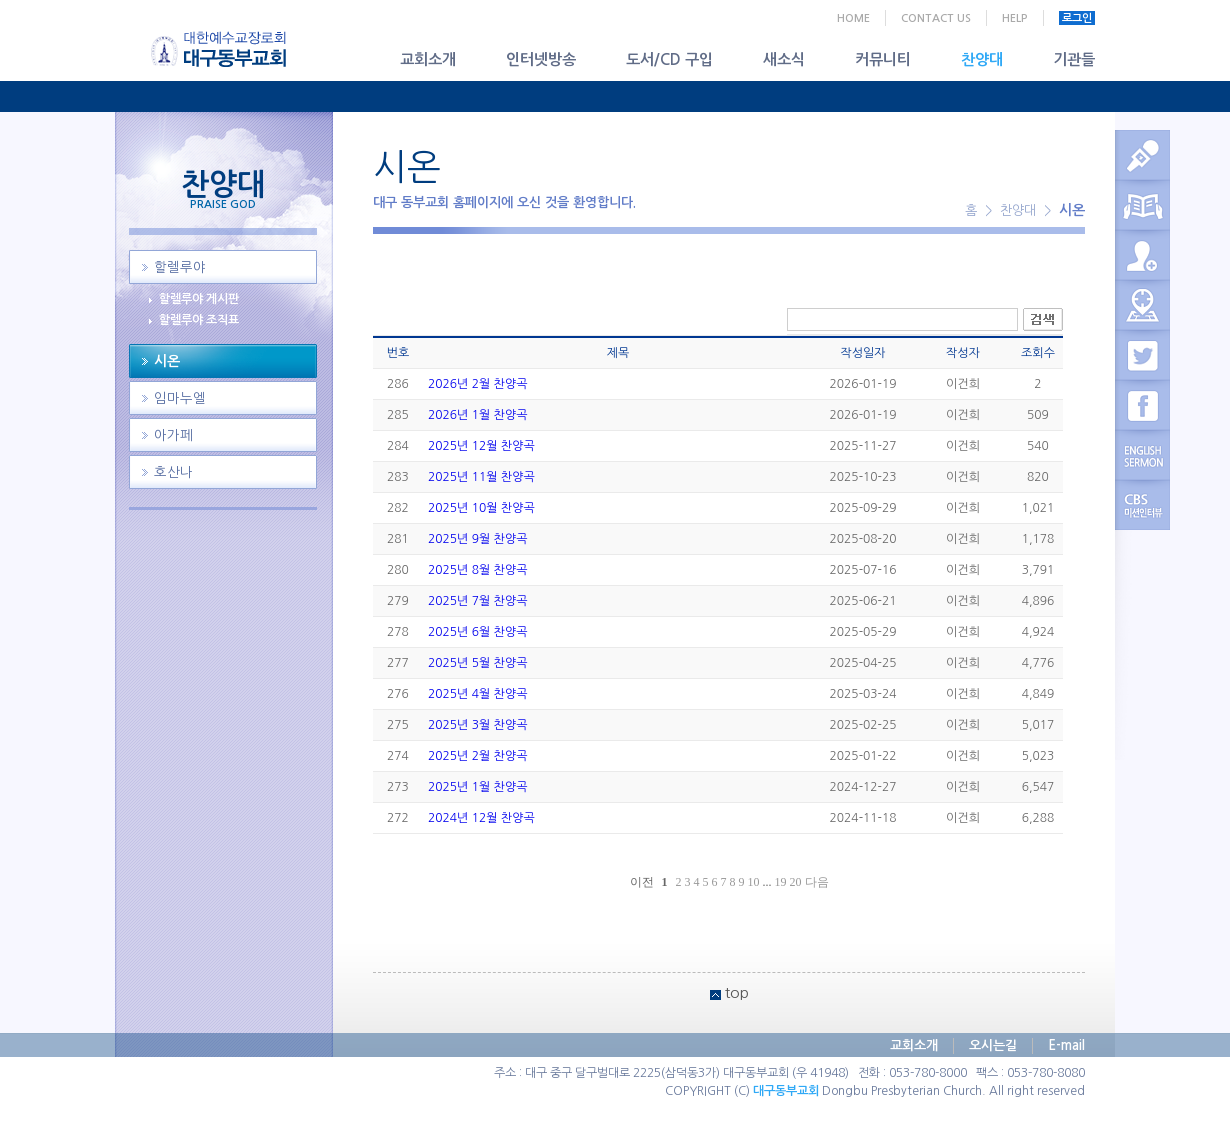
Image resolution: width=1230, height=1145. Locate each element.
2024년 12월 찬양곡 (481, 818)
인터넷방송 (541, 59)
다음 (817, 882)
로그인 (1077, 18)
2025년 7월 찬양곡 (477, 601)
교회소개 (428, 59)
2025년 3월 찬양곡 (477, 725)
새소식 (784, 59)
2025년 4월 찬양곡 (477, 694)
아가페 (173, 435)
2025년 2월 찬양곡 (477, 756)
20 (796, 882)
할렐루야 (180, 267)
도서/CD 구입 (669, 59)
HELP (1015, 18)
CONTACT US (936, 18)
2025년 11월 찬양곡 (481, 477)
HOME (853, 18)
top (737, 992)
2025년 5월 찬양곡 (477, 663)
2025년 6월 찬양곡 (477, 632)
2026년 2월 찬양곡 (477, 384)
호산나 (173, 472)
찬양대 (982, 59)
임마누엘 (180, 398)
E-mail (1066, 1045)
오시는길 (993, 1045)
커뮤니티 (883, 59)
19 (781, 882)
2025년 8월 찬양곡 (477, 570)
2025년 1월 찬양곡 (477, 787)
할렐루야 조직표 (199, 320)
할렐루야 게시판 (199, 299)
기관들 (1074, 59)
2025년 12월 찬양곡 (481, 446)
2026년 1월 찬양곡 (477, 415)
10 (754, 882)
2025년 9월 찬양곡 (477, 539)
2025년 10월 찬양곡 (481, 508)
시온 (167, 361)
